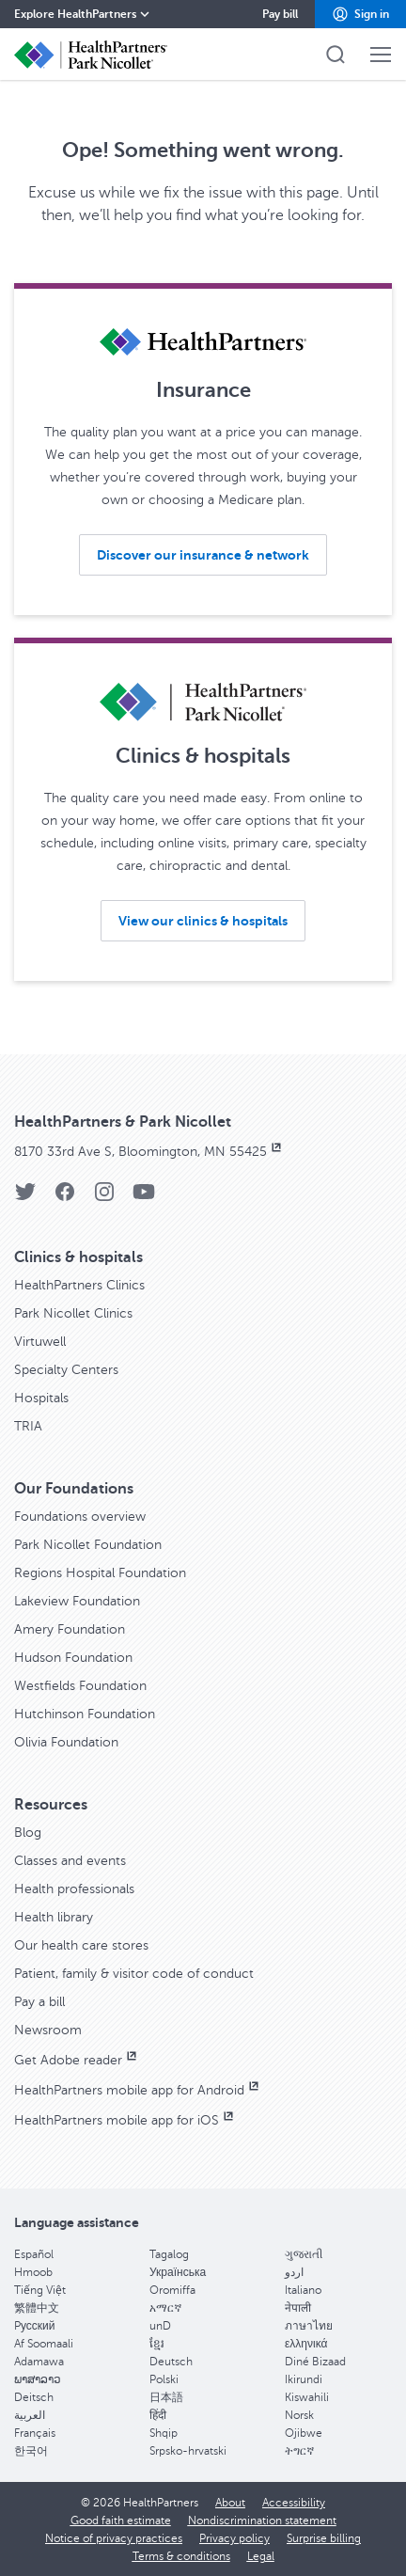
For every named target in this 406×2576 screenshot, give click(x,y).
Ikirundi (303, 2379)
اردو (294, 2272)
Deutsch (171, 2361)
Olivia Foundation (66, 1742)
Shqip (163, 2433)
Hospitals (41, 1398)
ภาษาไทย (309, 2325)
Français (34, 2433)
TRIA (28, 1426)
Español (34, 2254)
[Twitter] (25, 1198)
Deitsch (34, 2397)
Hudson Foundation (73, 1658)
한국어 (31, 2450)
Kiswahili (307, 2397)
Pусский (34, 2325)
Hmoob (33, 2272)
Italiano (303, 2290)
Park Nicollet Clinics (73, 1313)
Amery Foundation (69, 1629)
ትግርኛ (299, 2450)
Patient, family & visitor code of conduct (134, 1974)
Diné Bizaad (315, 2361)
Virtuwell (40, 1342)
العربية (29, 2415)
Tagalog (169, 2254)
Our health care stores (81, 1945)
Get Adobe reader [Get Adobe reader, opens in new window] (77, 2060)
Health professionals (74, 1889)
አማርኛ (165, 2308)
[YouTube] (144, 1198)
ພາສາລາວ (37, 2379)
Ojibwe (303, 2433)
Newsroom (48, 2030)
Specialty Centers (66, 1370)
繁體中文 (36, 2308)
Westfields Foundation (80, 1686)
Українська (177, 2272)
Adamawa (39, 2361)
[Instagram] (104, 1198)
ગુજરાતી (303, 2254)
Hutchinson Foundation (84, 1714)
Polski (164, 2379)
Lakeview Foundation (77, 1601)
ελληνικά (306, 2343)
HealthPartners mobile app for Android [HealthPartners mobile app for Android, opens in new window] (138, 2090)
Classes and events (70, 1861)
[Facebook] (65, 1198)
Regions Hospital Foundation (100, 1573)
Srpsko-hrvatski (187, 2450)
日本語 (166, 2397)
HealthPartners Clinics (79, 1285)
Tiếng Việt (40, 2290)
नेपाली (298, 2308)
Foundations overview (80, 1516)
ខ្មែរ (156, 2343)
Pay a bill (39, 2002)
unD (160, 2325)
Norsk (299, 2415)
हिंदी (157, 2415)
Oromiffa (172, 2290)
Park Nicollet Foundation (88, 1545)
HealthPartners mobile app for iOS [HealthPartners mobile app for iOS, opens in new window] (125, 2120)
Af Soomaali (43, 2343)
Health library (53, 1917)
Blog (27, 1832)
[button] (360, 14)
